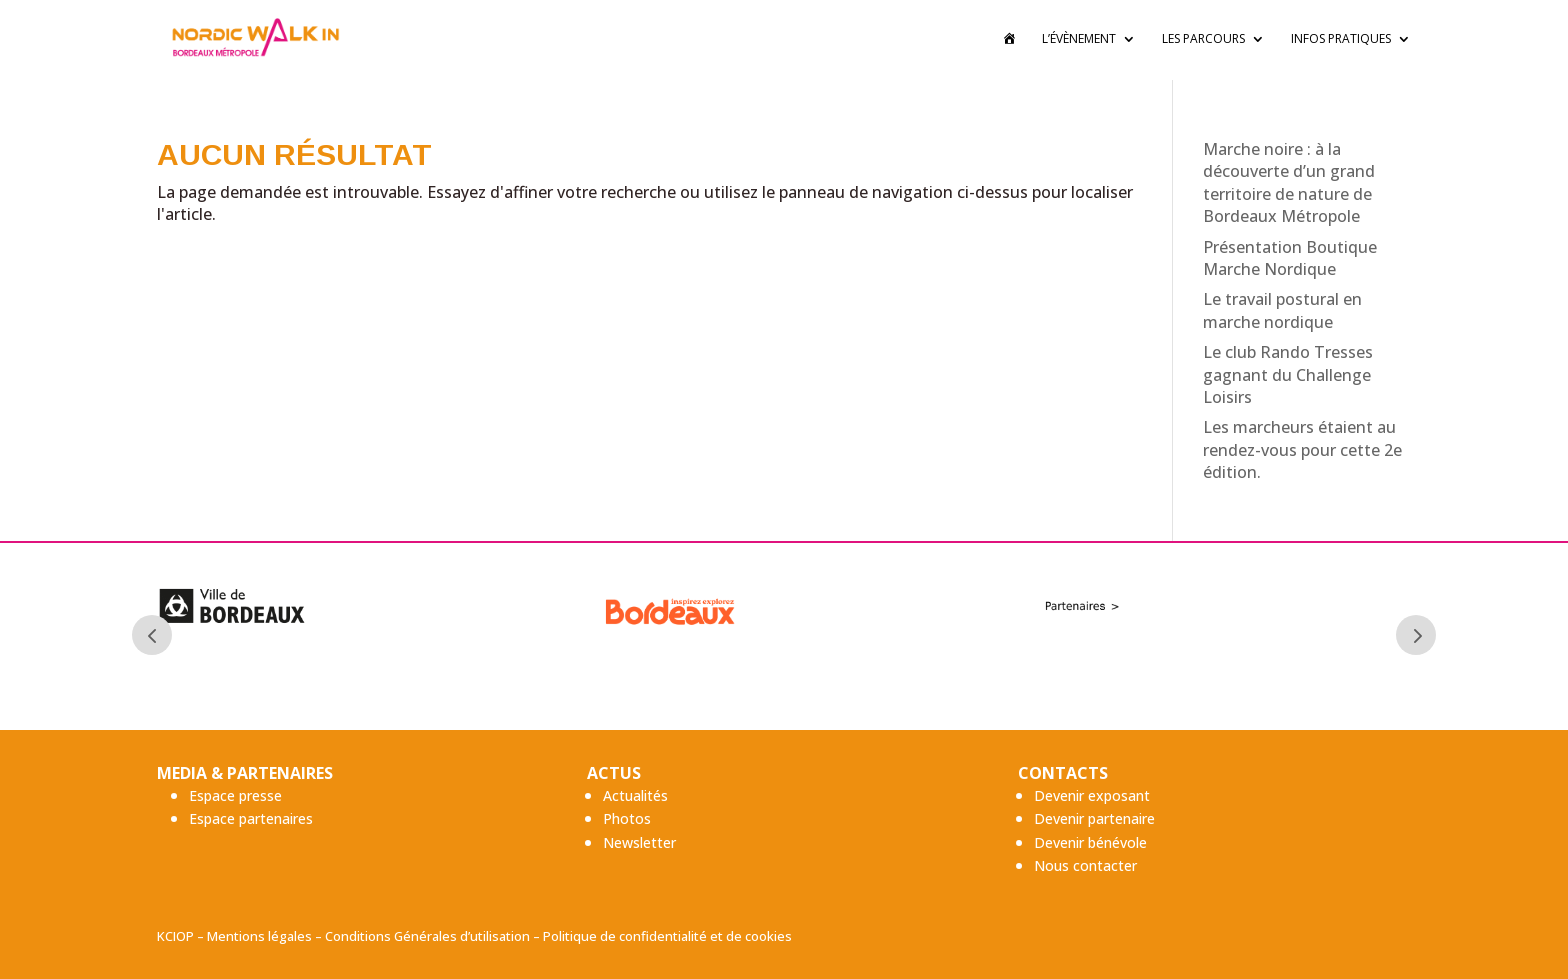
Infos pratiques (1341, 41)
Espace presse (235, 795)
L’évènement (1079, 41)
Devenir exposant (1092, 795)
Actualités (635, 795)
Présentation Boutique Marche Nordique (1290, 258)
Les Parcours (1203, 41)
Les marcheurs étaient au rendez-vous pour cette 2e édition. (1302, 449)
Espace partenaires (251, 818)
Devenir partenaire (1094, 818)
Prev (152, 635)
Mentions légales (259, 936)
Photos (627, 818)
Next (1416, 635)
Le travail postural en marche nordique (1282, 310)
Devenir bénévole (1090, 842)
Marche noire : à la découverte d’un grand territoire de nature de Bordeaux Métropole (1289, 182)
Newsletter (639, 842)
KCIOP (175, 936)
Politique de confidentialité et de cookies (667, 936)
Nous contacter (1085, 865)
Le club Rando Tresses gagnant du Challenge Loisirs (1288, 374)
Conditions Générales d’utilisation (427, 936)
